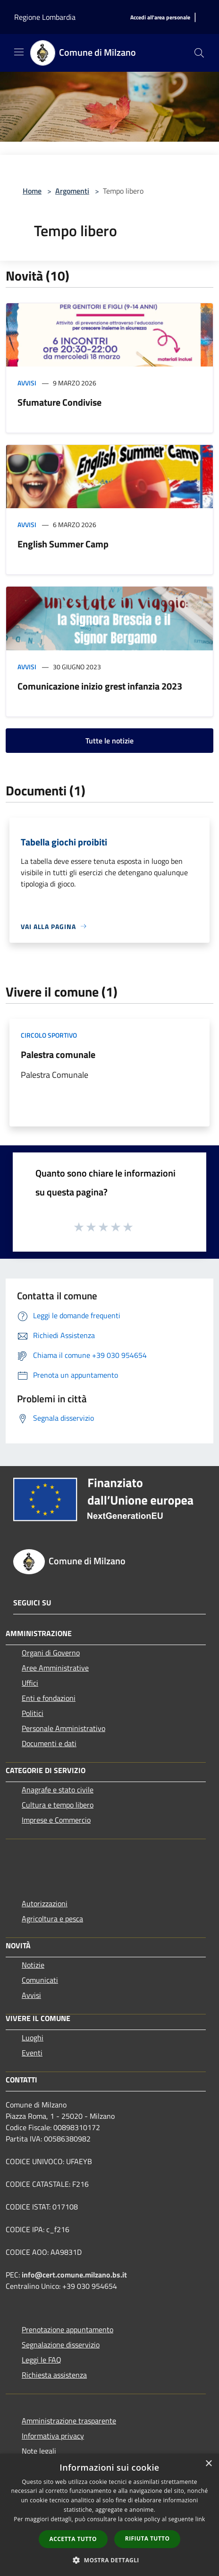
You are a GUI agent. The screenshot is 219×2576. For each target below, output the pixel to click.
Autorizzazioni (44, 1903)
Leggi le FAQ (41, 2359)
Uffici (30, 1683)
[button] (109, 2560)
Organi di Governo (51, 1652)
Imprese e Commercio (56, 1819)
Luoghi (32, 2037)
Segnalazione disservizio (61, 2344)
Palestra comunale (58, 1054)
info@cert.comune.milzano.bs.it (74, 2274)
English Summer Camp (63, 544)
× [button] (208, 2463)
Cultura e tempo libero (57, 1804)
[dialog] (109, 2515)
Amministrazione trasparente (69, 2420)
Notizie (33, 1964)
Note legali (39, 2451)
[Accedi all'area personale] (160, 17)
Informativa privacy (53, 2435)
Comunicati (40, 1980)
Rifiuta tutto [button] (147, 2538)
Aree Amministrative (55, 1667)
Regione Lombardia (45, 17)
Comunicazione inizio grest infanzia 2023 (99, 686)
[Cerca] (199, 53)
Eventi (32, 2052)
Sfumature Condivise (59, 402)
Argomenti (72, 190)
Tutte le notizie (109, 740)
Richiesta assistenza (54, 2374)
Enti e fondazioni (49, 1698)
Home (32, 190)
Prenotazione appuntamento (67, 2329)
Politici (32, 1713)
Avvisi (26, 383)
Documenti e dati (49, 1743)
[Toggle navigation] (19, 52)
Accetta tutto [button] (73, 2539)
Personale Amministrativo (63, 1728)
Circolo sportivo (49, 1035)
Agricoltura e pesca (52, 1918)
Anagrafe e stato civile (57, 1789)
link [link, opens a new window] (200, 2519)
